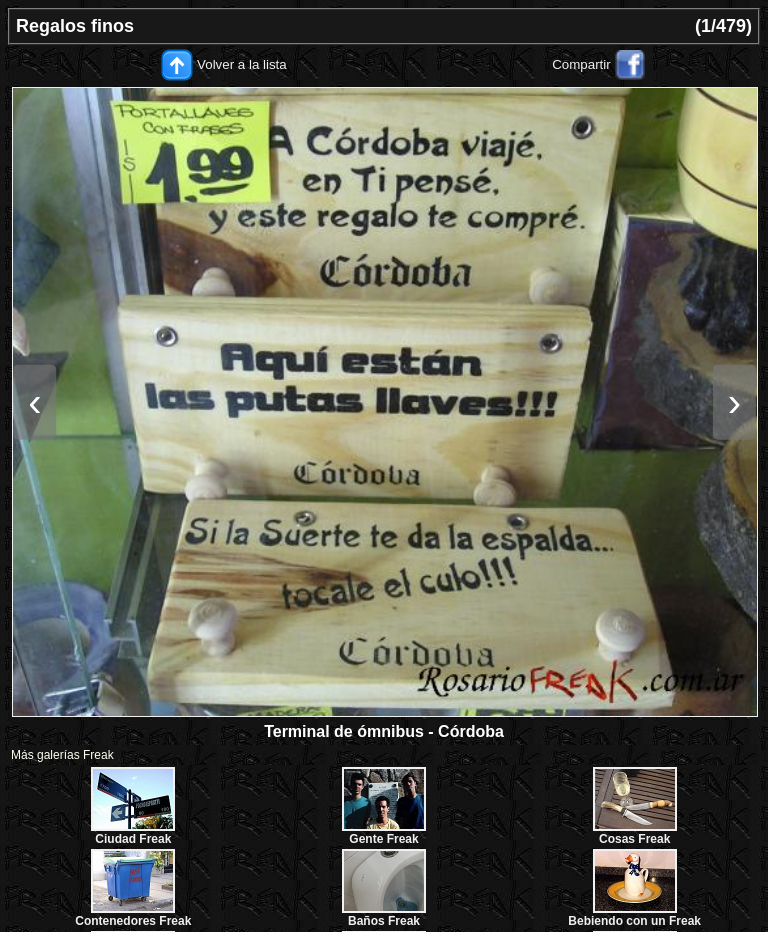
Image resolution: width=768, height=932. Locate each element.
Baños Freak (384, 921)
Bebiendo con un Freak (634, 921)
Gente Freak (383, 839)
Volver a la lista (242, 64)
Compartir (581, 64)
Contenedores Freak (133, 921)
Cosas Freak (634, 839)
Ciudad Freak (133, 839)
